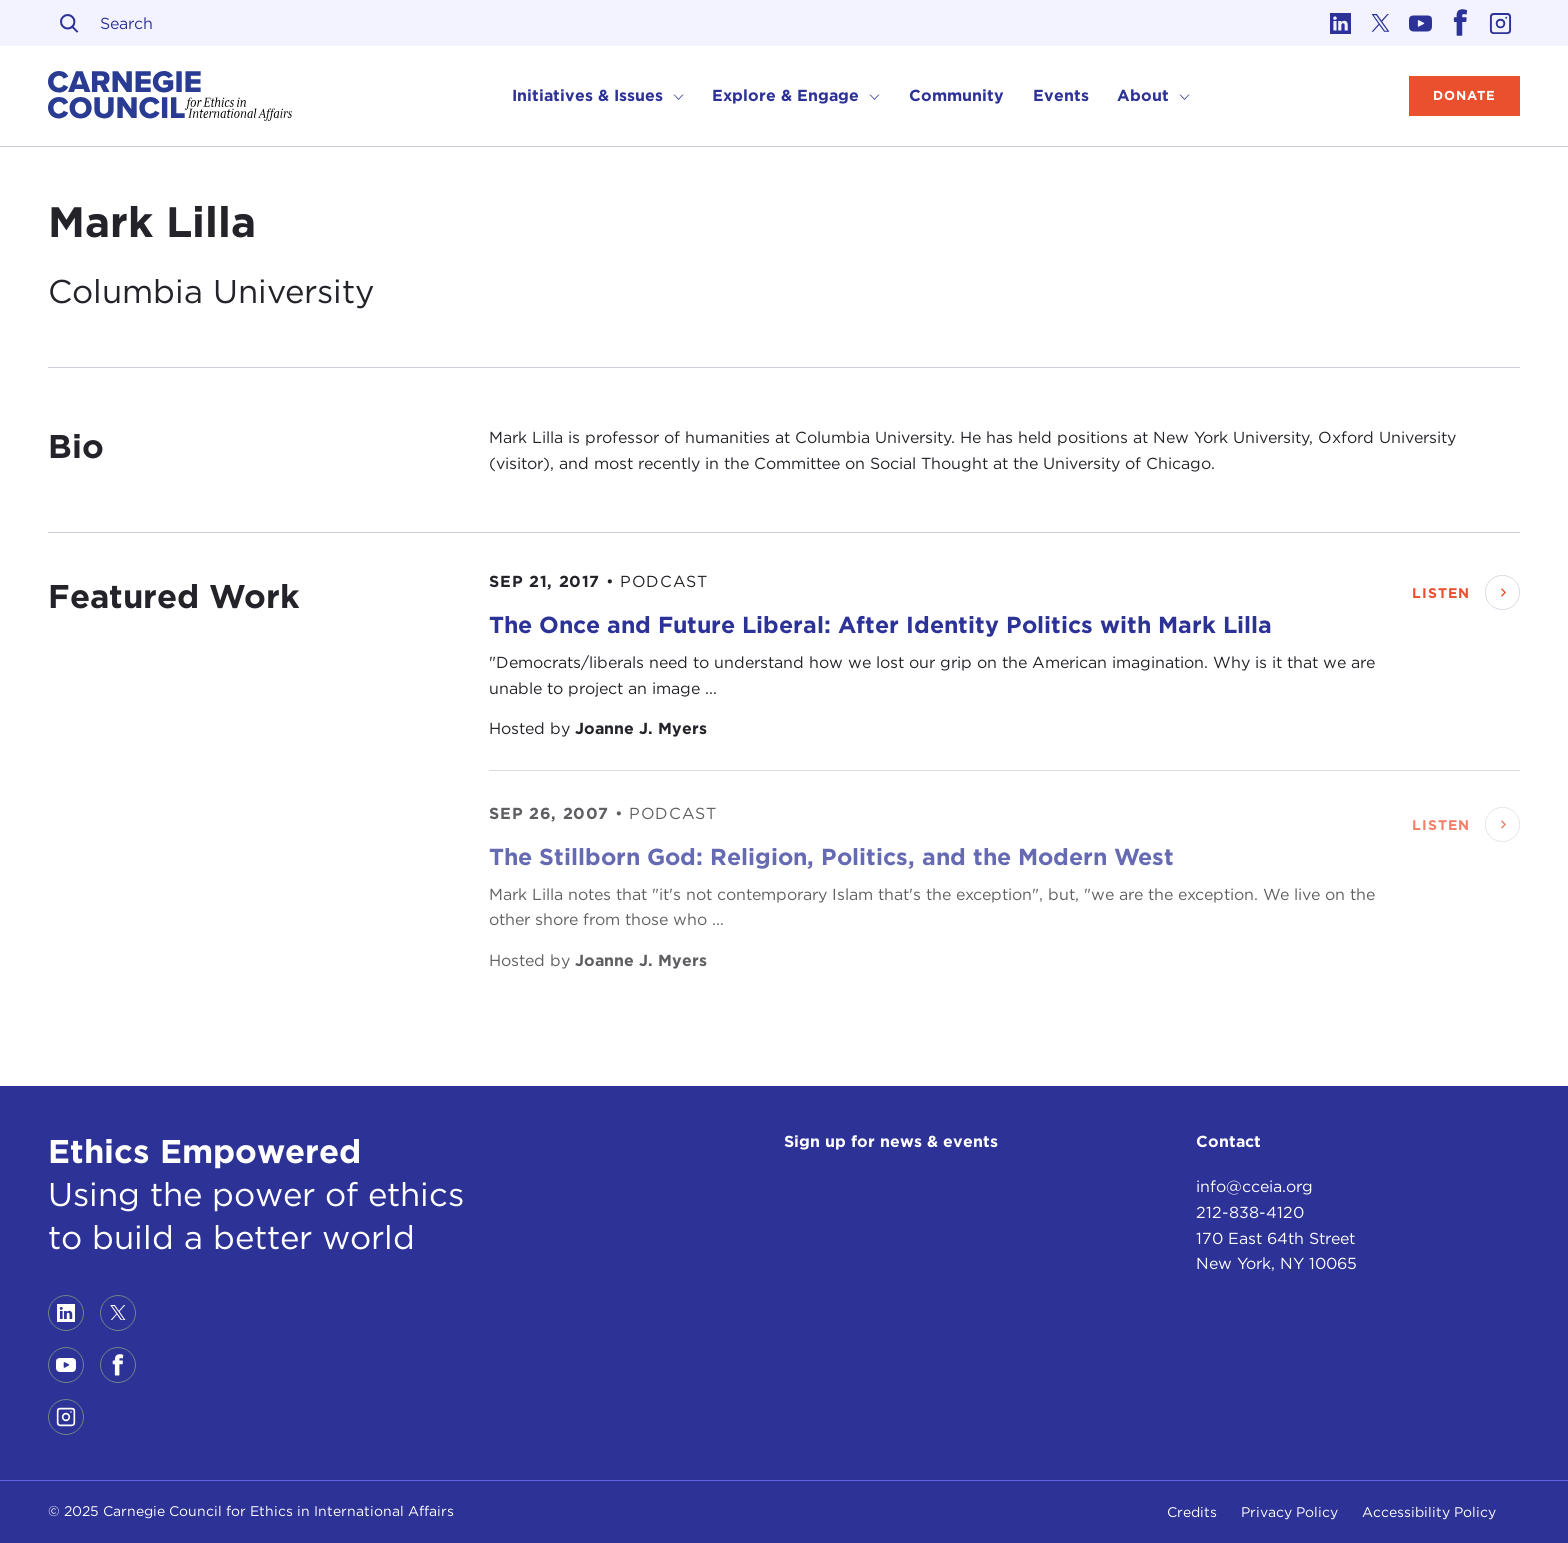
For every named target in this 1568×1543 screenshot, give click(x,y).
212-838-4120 (1250, 1212)
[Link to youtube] (1420, 23)
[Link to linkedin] (1340, 23)
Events (1061, 95)
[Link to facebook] (1460, 23)
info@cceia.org (1254, 1186)
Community (956, 95)
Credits (1192, 1512)
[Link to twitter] (1380, 23)
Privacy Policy (1289, 1512)
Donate (1464, 95)
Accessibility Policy (1429, 1512)
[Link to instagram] (1500, 23)
